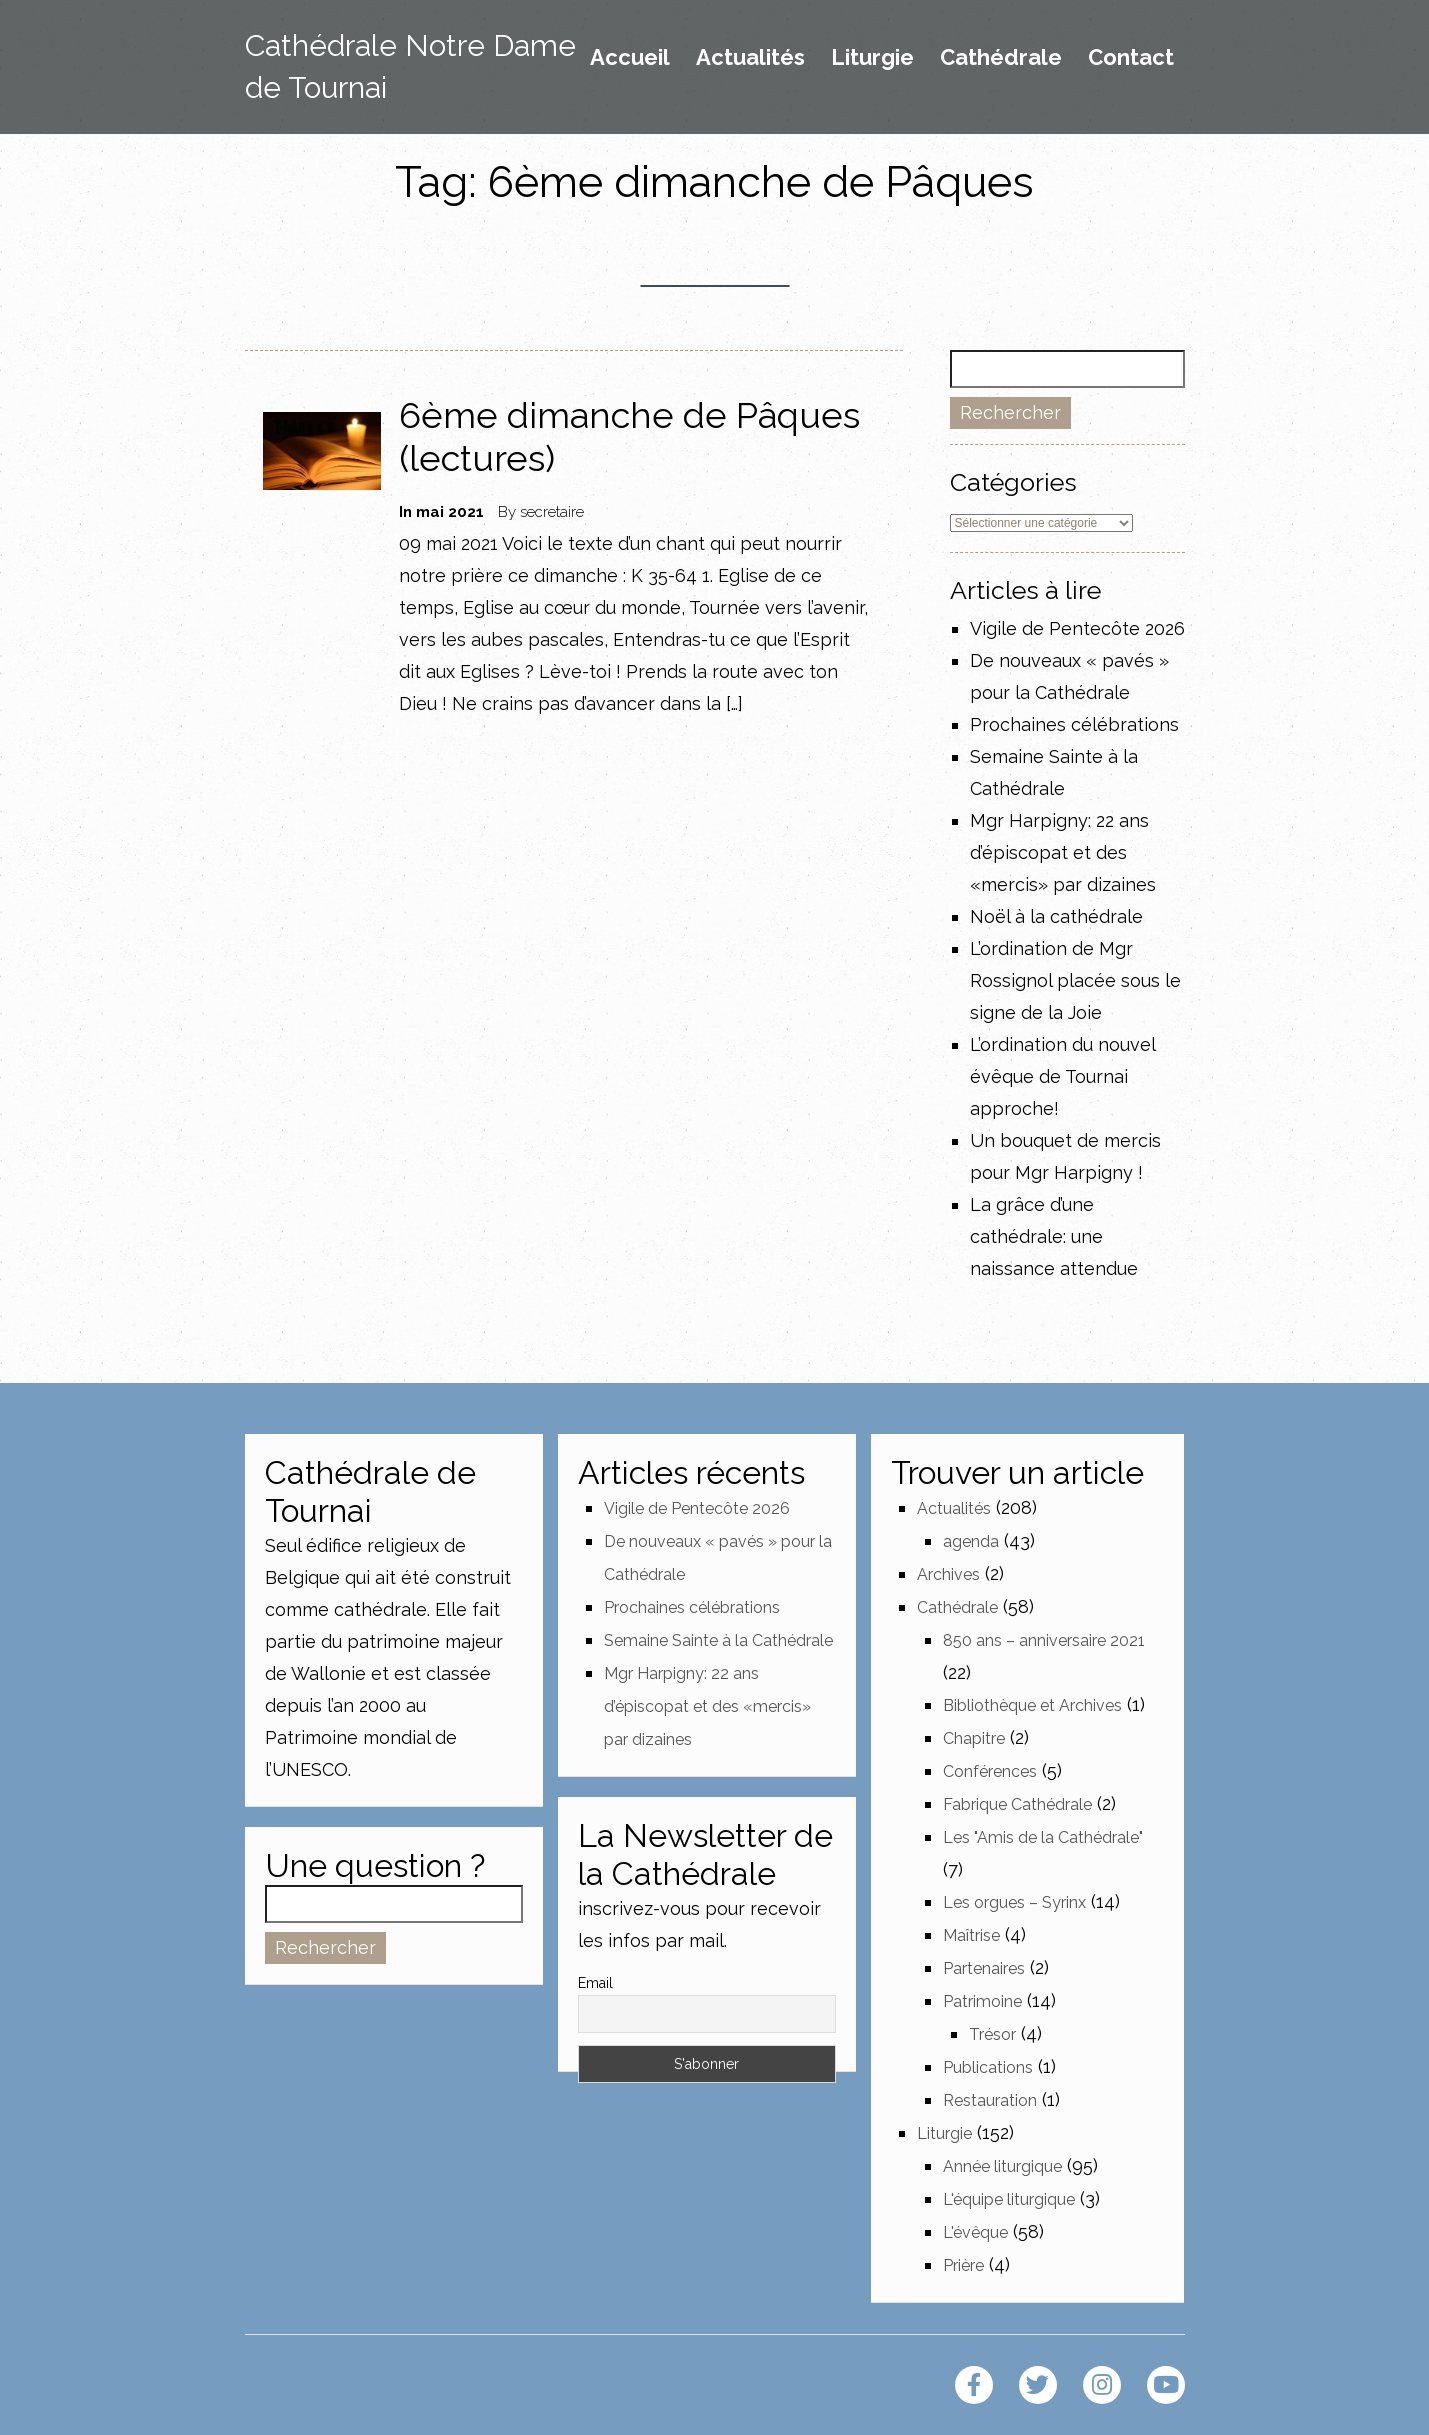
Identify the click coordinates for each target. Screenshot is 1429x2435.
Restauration (990, 2100)
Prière (963, 2265)
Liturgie (872, 58)
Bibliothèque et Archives (1032, 1705)
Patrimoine (982, 2001)
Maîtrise (971, 1935)
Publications (988, 2067)
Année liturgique (1002, 2166)
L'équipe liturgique (1009, 2199)
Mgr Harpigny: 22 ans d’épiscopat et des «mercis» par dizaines (1063, 852)
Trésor (992, 2034)
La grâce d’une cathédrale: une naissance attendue (1054, 1236)
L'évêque (975, 2232)
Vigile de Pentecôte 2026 (1077, 628)
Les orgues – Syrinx (1014, 1902)
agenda (971, 1541)
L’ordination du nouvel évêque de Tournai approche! (1062, 1076)
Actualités (750, 58)
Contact (1131, 58)
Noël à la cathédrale (1056, 916)
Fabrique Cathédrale (1017, 1804)
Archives (948, 1574)
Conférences (990, 1771)
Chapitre (974, 1738)
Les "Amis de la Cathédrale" (1043, 1837)
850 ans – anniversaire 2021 (1044, 1640)
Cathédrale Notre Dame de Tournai (410, 66)
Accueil (630, 58)
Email (595, 1983)
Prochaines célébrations (1074, 724)
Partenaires (984, 1968)
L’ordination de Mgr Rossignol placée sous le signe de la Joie (1075, 980)
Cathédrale (1001, 58)
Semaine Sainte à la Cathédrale (718, 1640)
